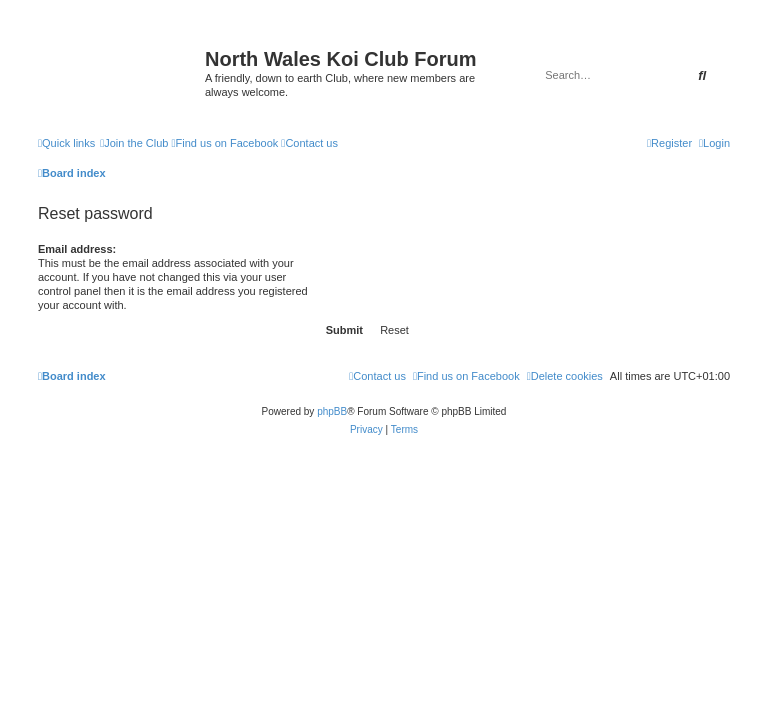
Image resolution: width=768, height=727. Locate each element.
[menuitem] (134, 143)
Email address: (77, 249)
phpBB (332, 411)
